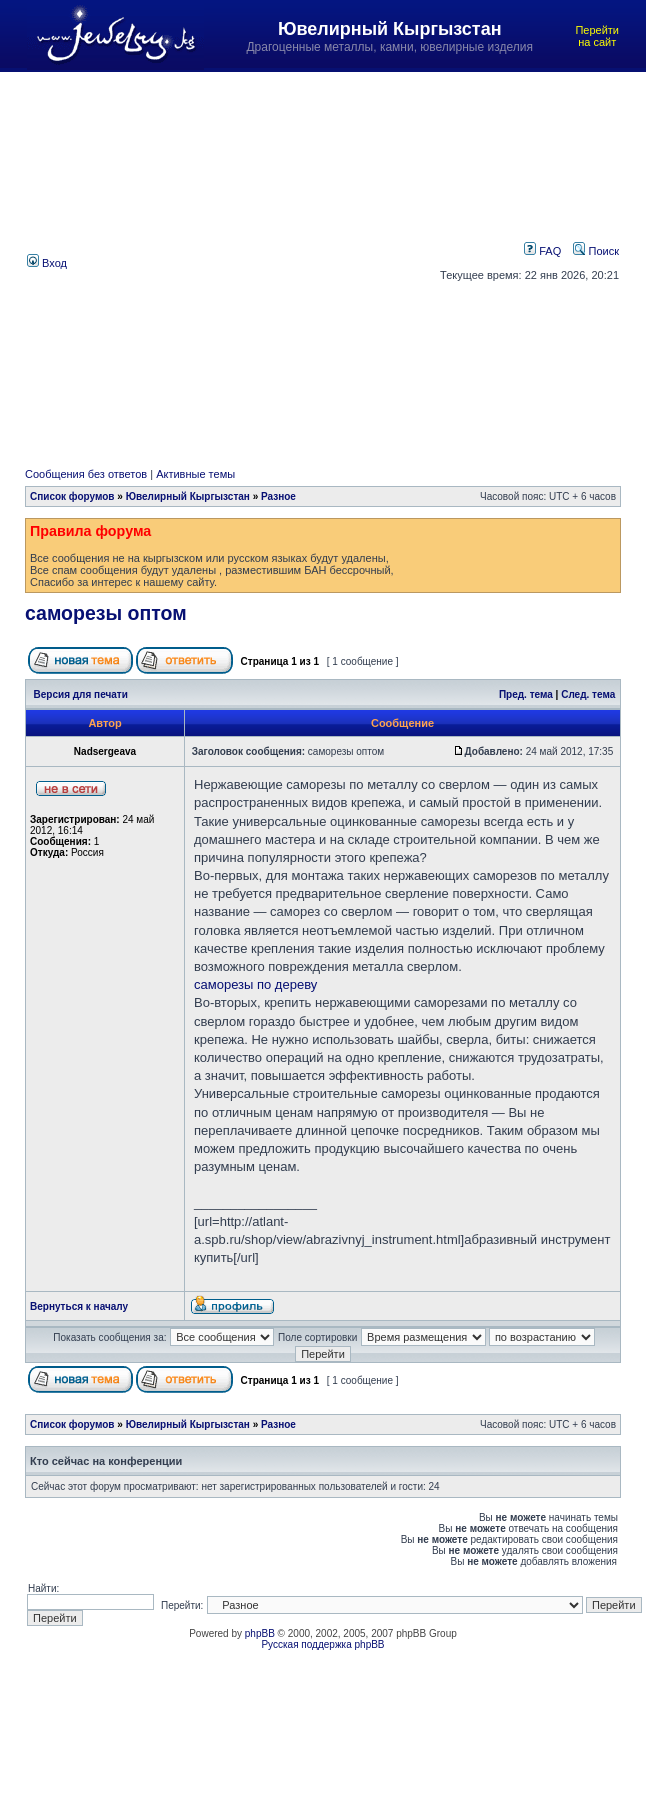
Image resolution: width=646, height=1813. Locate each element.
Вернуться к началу (79, 1306)
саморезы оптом (106, 613)
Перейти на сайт (597, 36)
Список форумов (72, 496)
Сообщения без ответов (86, 474)
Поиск (596, 251)
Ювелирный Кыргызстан (188, 496)
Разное (278, 496)
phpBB (260, 1633)
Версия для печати (81, 694)
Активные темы (195, 474)
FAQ (542, 251)
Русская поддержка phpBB (322, 1644)
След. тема (588, 694)
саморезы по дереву (255, 984)
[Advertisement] (188, 261)
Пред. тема (526, 694)
